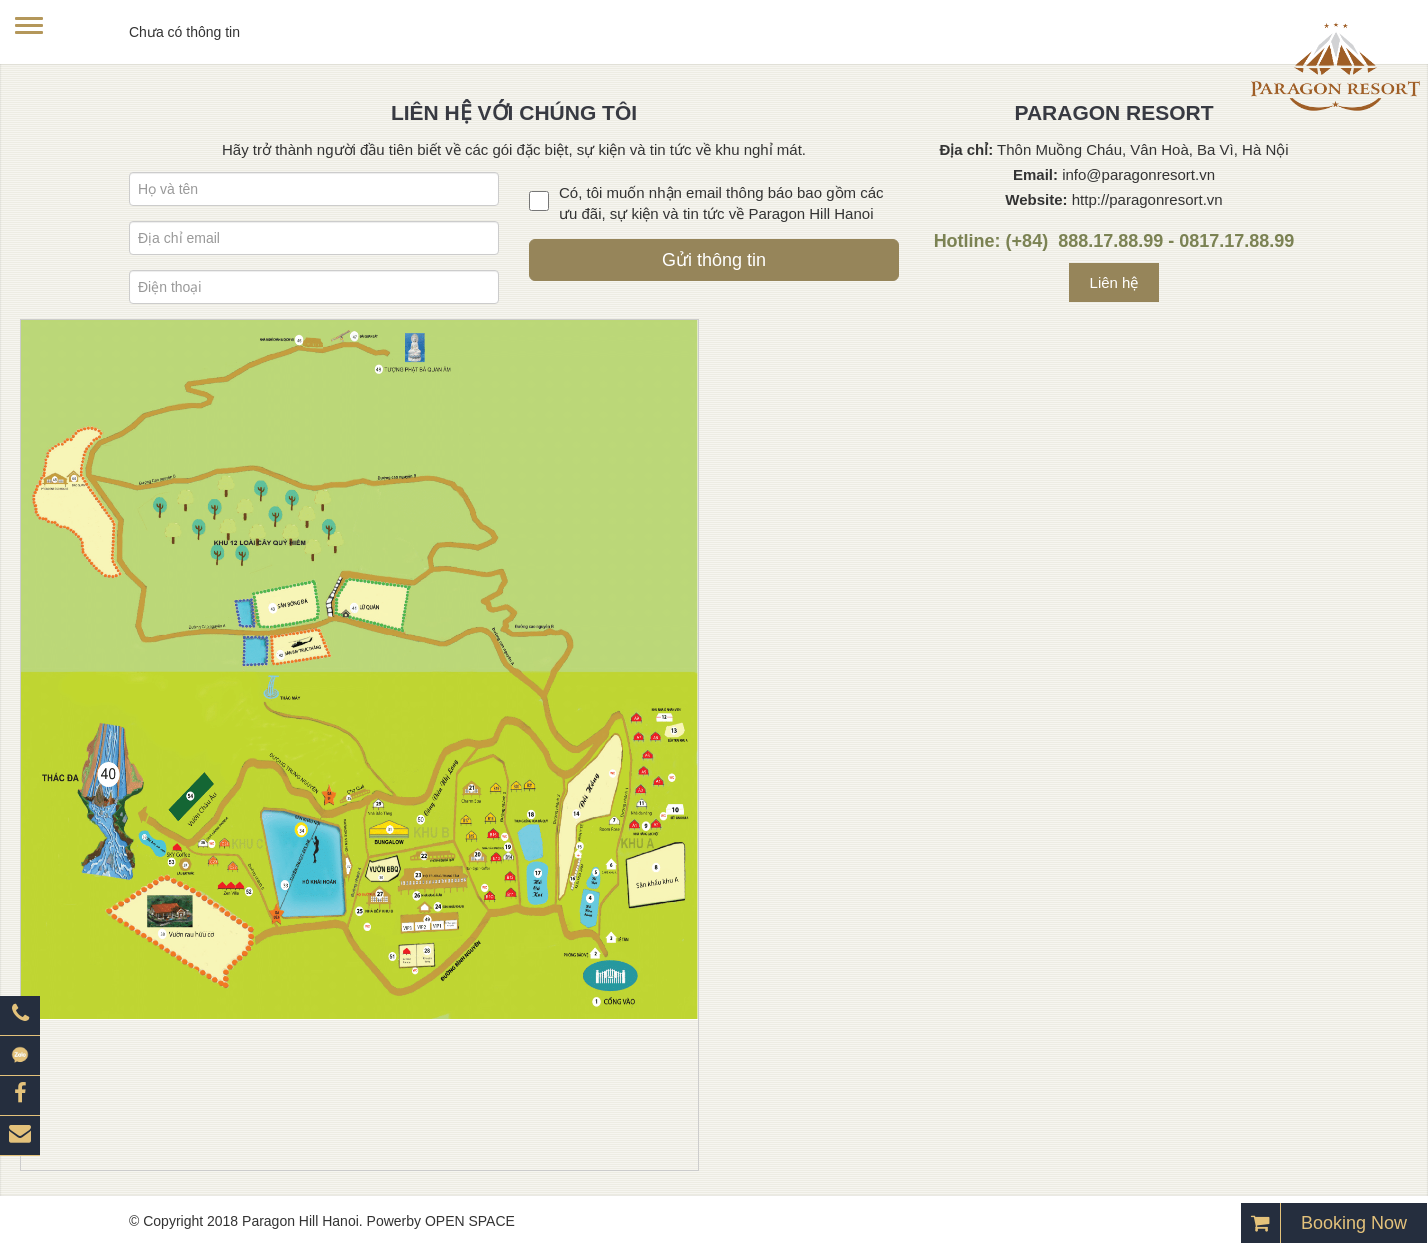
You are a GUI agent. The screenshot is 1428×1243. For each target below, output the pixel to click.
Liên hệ (1114, 282)
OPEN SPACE (470, 1221)
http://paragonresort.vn (1147, 199)
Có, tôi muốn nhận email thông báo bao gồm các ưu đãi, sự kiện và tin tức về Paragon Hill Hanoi (721, 203)
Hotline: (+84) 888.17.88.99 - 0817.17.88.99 (1114, 241)
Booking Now (1354, 1223)
